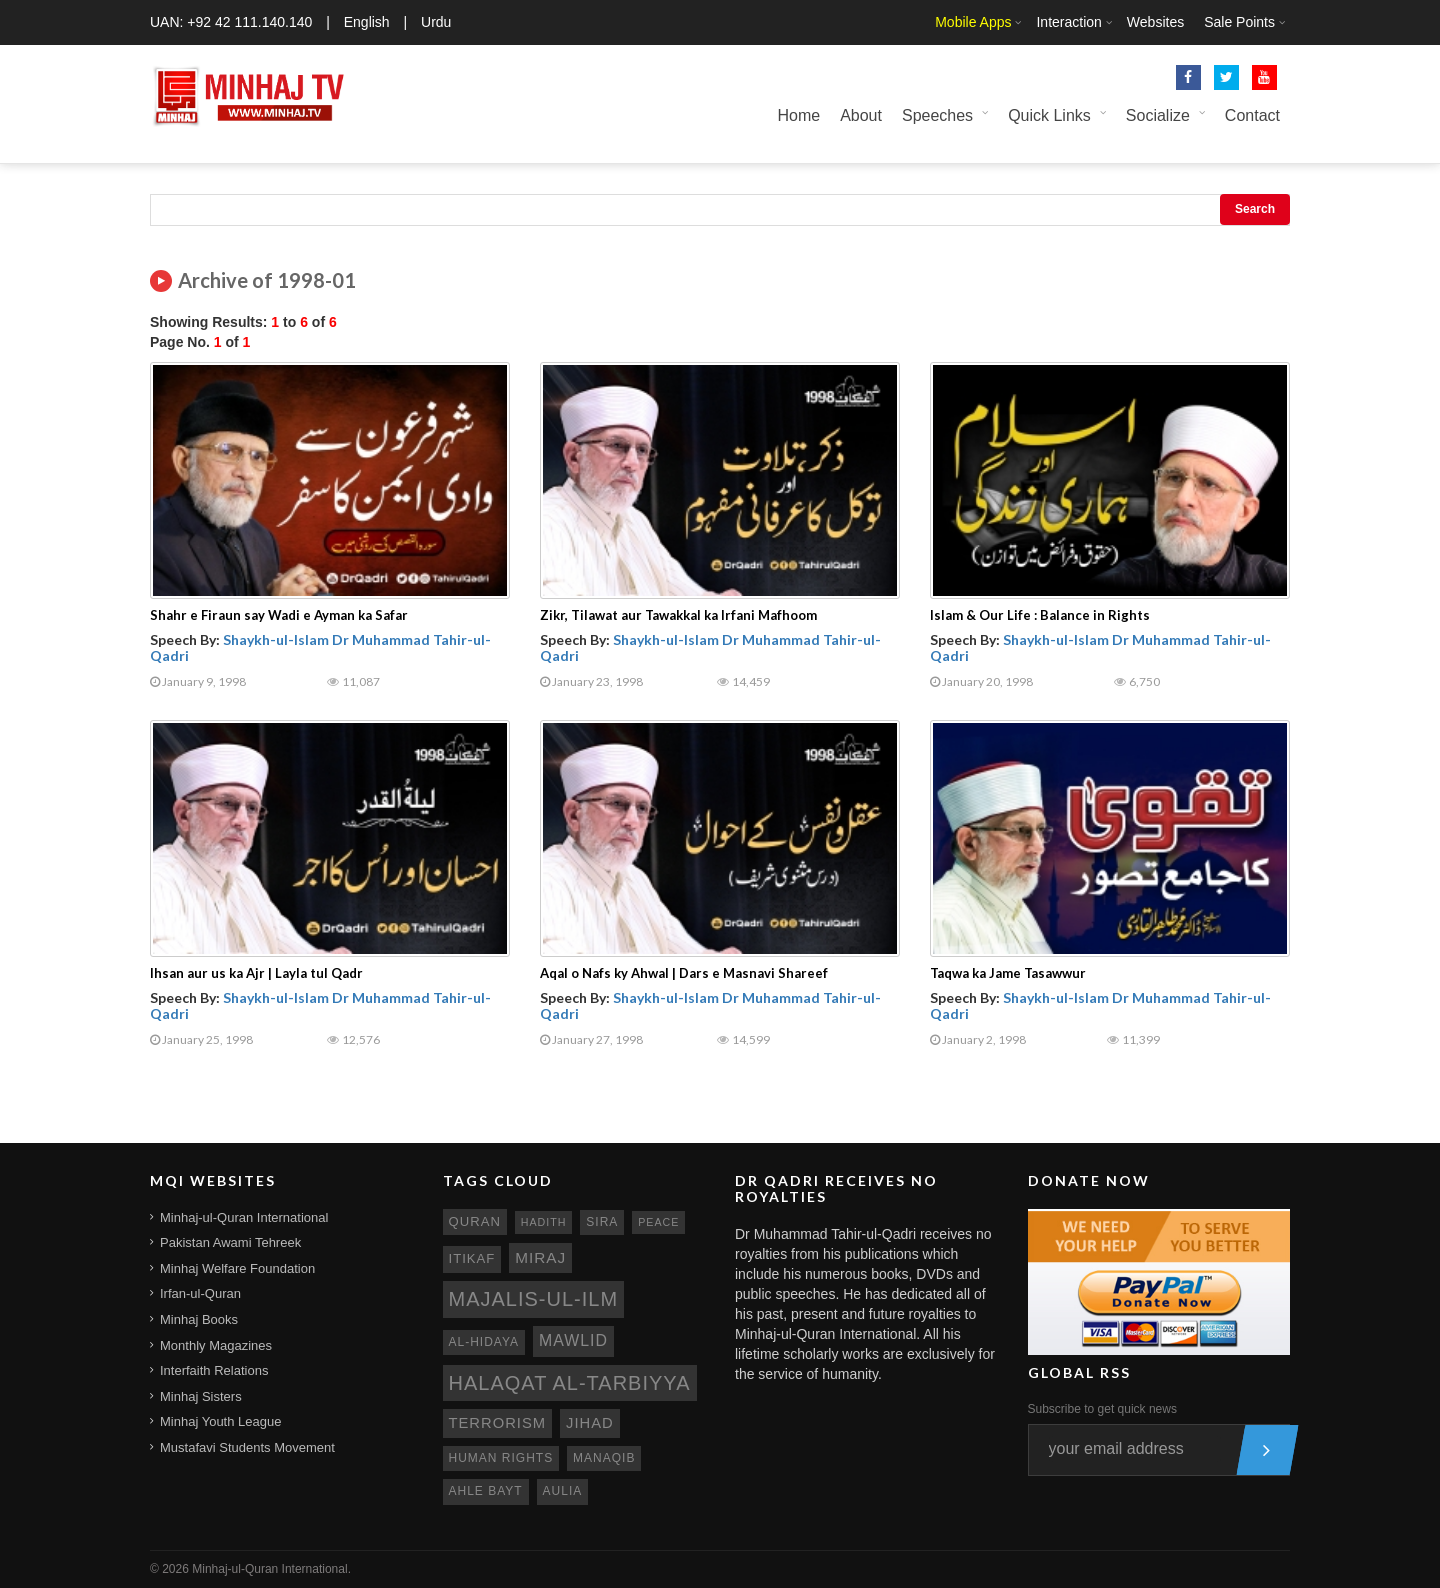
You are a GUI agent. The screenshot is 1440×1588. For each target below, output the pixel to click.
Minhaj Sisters (201, 1396)
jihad (590, 1423)
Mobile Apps (973, 22)
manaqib (604, 1458)
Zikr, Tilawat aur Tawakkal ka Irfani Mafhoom (678, 615)
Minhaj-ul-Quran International (244, 1217)
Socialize (1158, 115)
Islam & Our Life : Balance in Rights (1040, 615)
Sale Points (1239, 22)
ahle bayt (486, 1491)
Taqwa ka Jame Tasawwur (1008, 973)
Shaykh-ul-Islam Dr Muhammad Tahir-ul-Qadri (320, 647)
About (861, 115)
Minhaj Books (199, 1319)
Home (798, 115)
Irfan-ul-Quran (200, 1293)
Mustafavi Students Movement (247, 1447)
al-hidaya (484, 1342)
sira (602, 1222)
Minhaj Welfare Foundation (237, 1268)
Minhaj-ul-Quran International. (271, 1569)
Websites (1155, 22)
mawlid (573, 1340)
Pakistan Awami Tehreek (230, 1242)
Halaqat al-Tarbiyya (570, 1383)
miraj (540, 1257)
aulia (563, 1491)
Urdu (436, 22)
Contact (1252, 115)
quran (475, 1221)
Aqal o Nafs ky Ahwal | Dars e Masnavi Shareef (684, 973)
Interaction (1068, 22)
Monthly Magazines (216, 1345)
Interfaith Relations (214, 1370)
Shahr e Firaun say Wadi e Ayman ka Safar (279, 615)
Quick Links (1049, 115)
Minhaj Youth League (220, 1421)
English (367, 22)
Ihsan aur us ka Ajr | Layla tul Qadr (256, 973)
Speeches (937, 115)
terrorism (498, 1423)
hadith (544, 1222)
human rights (501, 1458)
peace (658, 1222)
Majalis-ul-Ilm (534, 1299)
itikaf (472, 1258)
